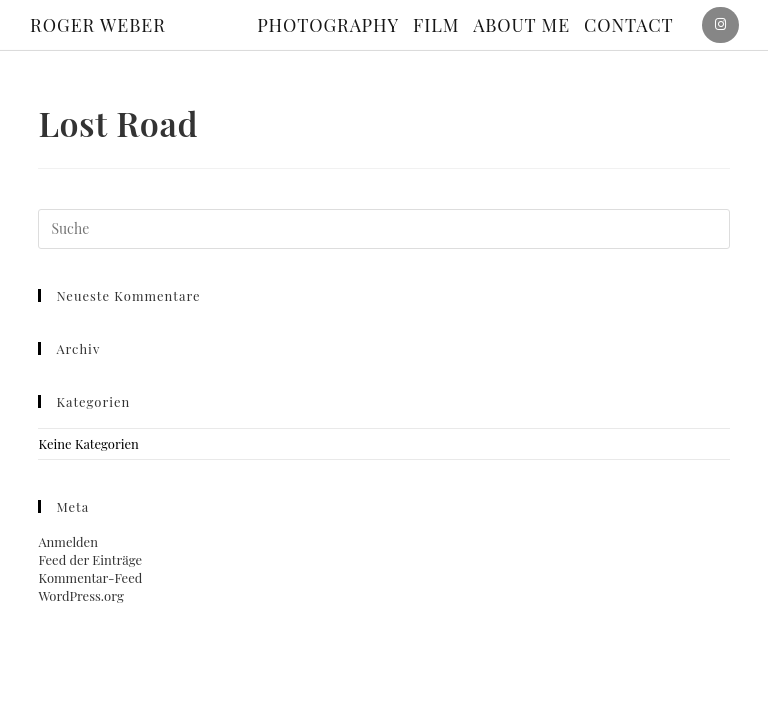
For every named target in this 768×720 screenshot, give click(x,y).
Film (436, 25)
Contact (629, 25)
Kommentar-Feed (90, 577)
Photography (328, 25)
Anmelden (68, 541)
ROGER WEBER (98, 25)
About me (521, 25)
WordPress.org (80, 595)
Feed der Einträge (90, 559)
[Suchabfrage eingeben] (383, 229)
